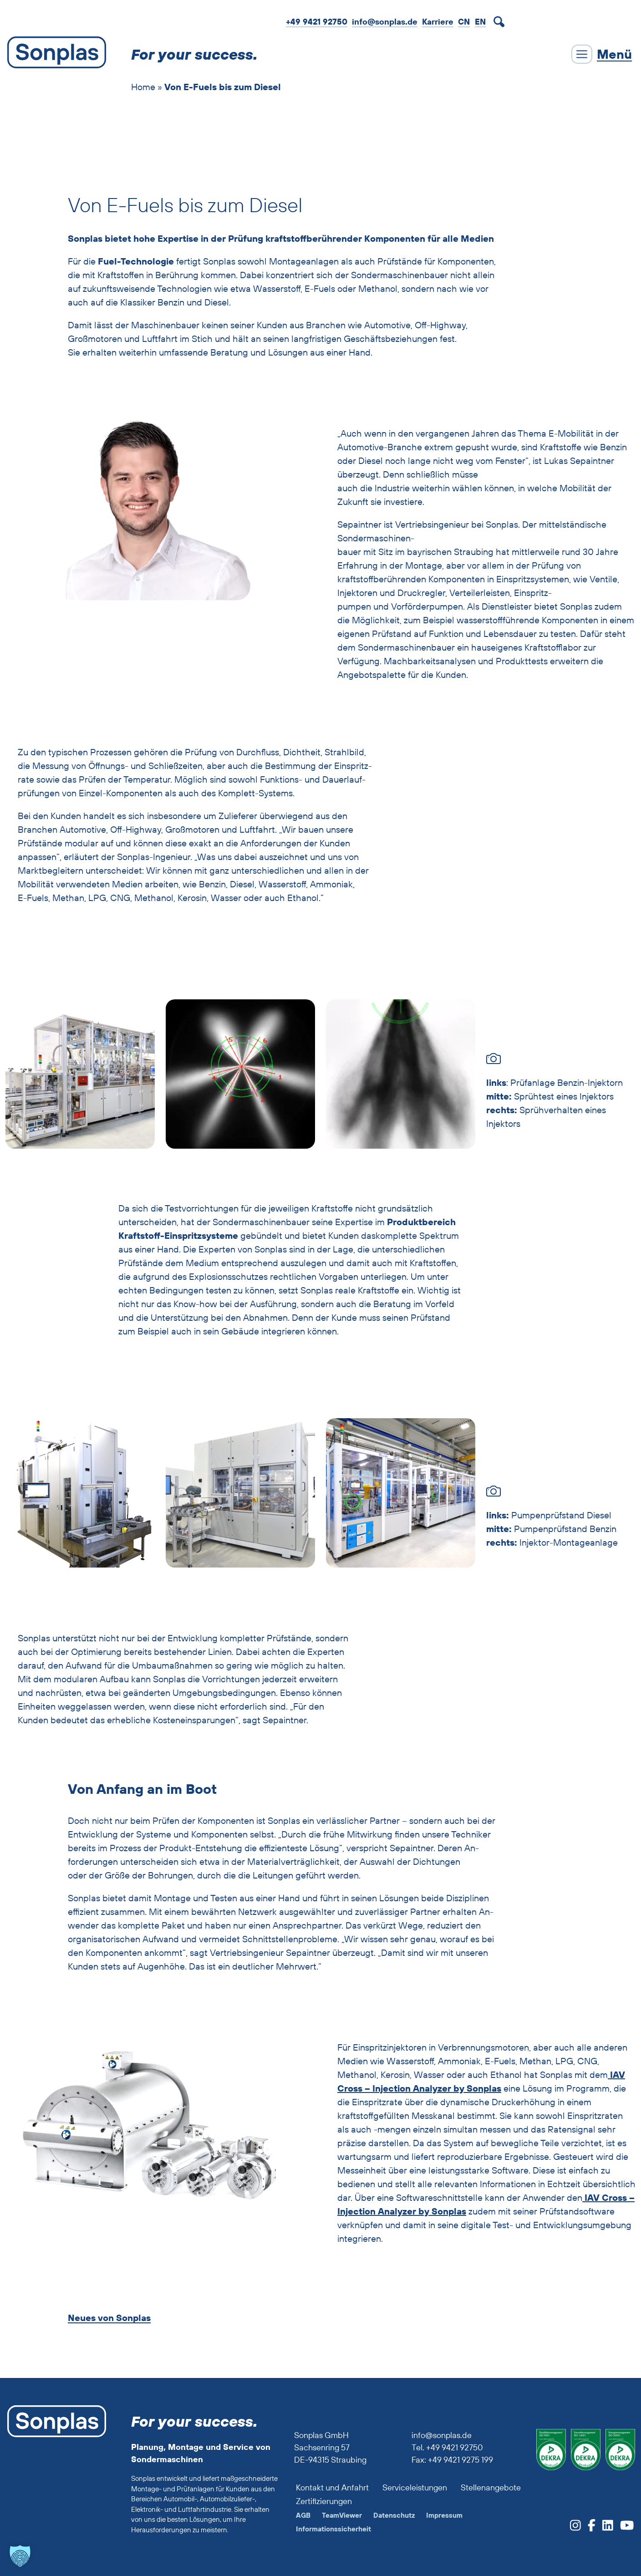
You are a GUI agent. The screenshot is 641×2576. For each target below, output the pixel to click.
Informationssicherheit (333, 2529)
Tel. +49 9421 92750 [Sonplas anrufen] (447, 2447)
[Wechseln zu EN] (480, 21)
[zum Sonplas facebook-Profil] (588, 2528)
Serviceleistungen (414, 2487)
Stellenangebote (491, 2487)
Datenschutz (394, 2515)
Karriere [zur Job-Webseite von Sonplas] (437, 21)
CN (464, 21)
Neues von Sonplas (109, 2317)
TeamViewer (342, 2515)
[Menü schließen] (602, 54)
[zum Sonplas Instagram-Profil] (575, 2528)
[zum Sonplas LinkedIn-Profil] (604, 2528)
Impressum (444, 2515)
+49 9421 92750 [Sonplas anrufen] (316, 21)
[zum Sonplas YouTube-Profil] (623, 2528)
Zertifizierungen (324, 2501)
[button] (20, 2556)
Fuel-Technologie (136, 261)
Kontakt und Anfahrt (332, 2487)
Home (143, 86)
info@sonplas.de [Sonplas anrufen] (442, 2435)
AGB (303, 2515)
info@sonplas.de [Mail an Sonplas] (384, 21)
